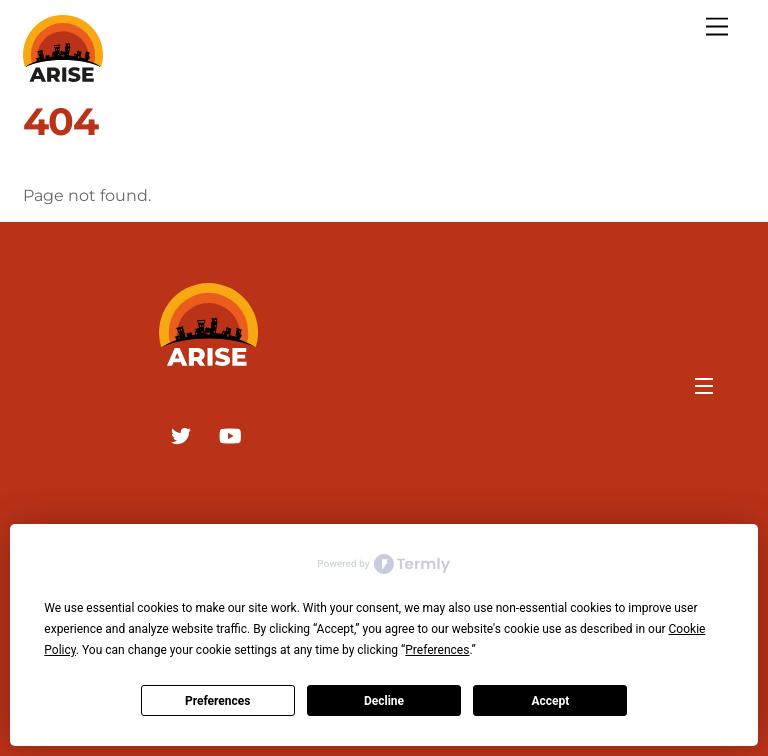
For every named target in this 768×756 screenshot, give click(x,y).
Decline (384, 701)
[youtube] (230, 434)
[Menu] (717, 27)
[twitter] (181, 434)
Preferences (218, 701)
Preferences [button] (437, 650)
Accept (550, 701)
